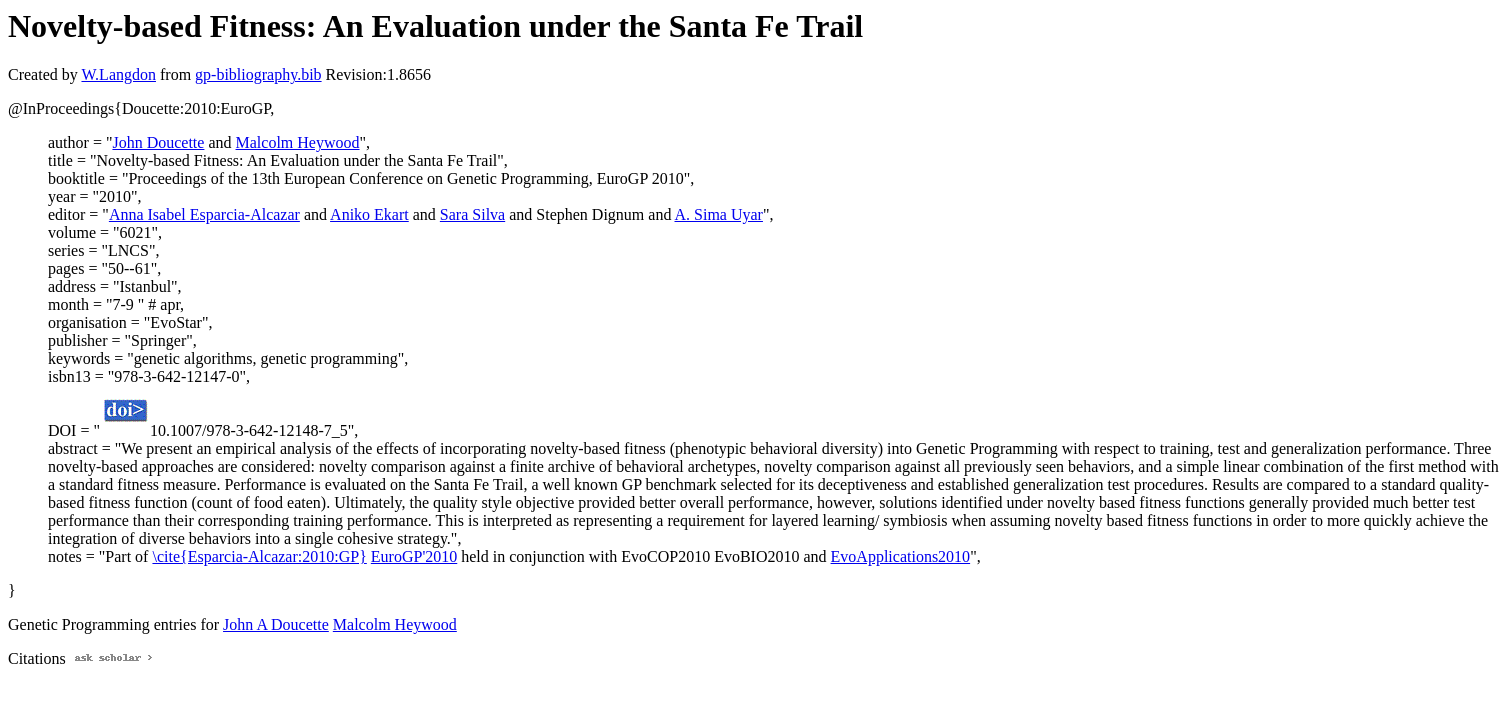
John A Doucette (276, 624)
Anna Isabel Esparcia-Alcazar (204, 214)
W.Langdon (118, 74)
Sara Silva (472, 214)
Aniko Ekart (369, 214)
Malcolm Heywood (298, 142)
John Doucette (158, 142)
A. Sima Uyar (719, 214)
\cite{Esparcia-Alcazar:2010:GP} (259, 556)
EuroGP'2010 (414, 556)
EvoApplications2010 (901, 556)
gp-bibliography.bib (258, 74)
